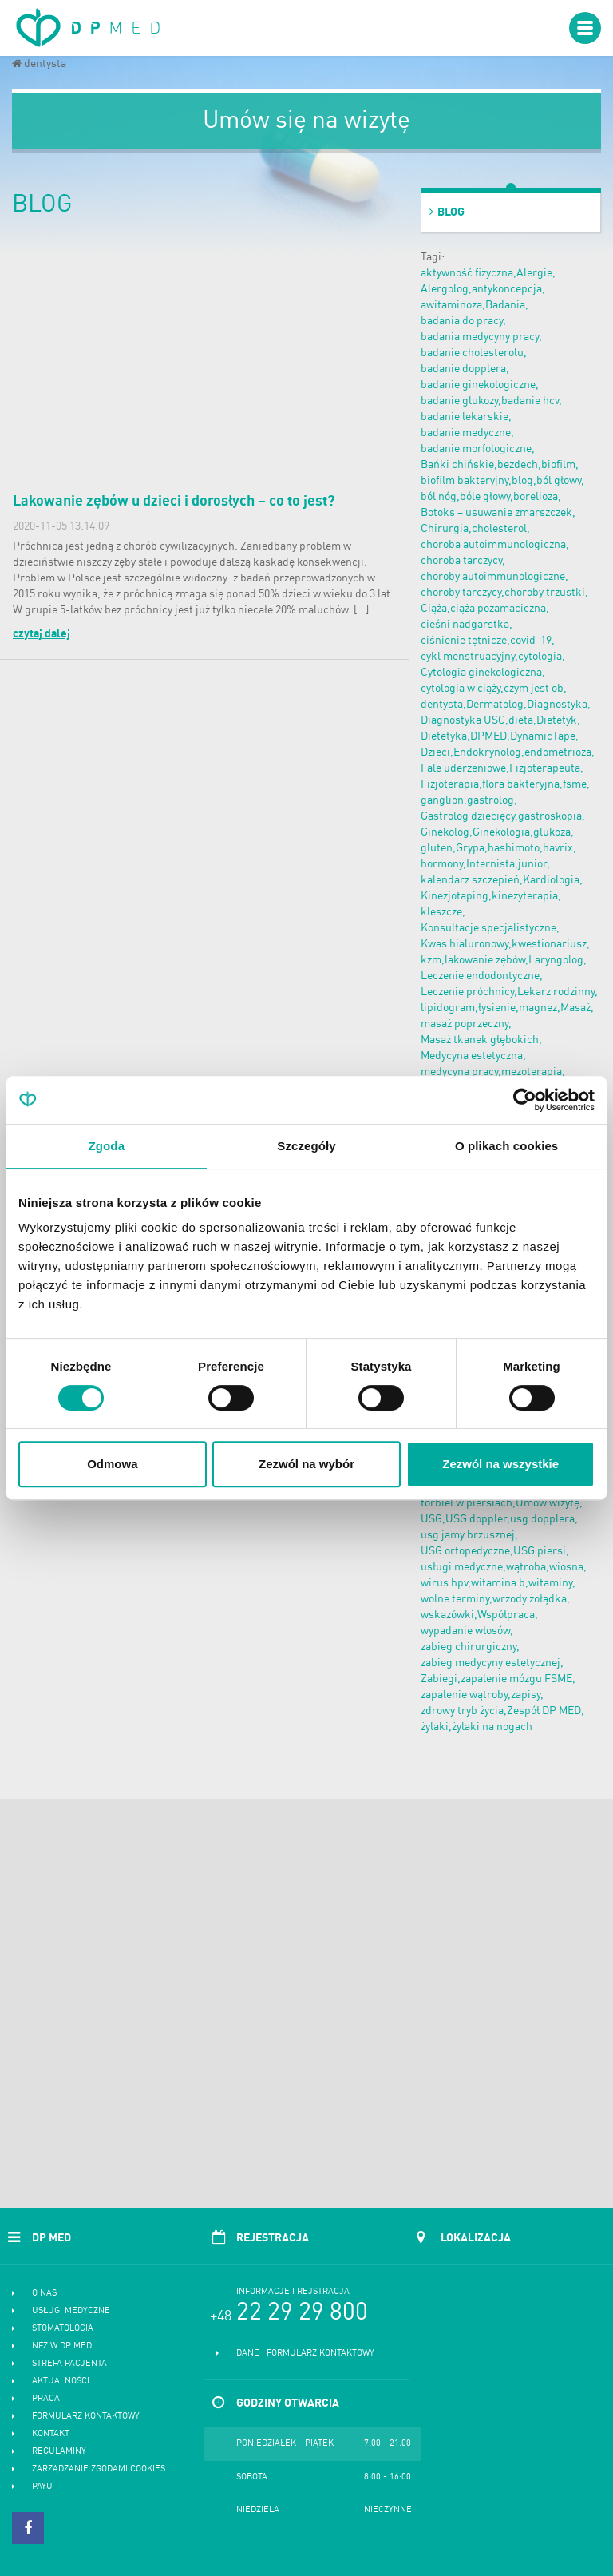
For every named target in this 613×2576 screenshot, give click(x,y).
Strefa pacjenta (69, 2364)
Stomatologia (62, 2328)
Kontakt (50, 2434)
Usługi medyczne (71, 2311)
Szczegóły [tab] (306, 1146)
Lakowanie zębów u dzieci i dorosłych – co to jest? (173, 501)
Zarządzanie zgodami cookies (98, 2469)
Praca (46, 2399)
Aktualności (60, 2381)
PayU (42, 2487)
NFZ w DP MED (62, 2346)
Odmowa (112, 1464)
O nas (44, 2293)
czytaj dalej (41, 634)
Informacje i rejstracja (293, 2292)
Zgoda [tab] (107, 1146)
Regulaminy (59, 2451)
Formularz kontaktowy (86, 2416)
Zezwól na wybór (306, 1464)
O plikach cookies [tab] (506, 1146)
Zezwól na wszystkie (500, 1464)
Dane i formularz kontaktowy (305, 2353)
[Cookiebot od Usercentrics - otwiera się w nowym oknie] (525, 1100)
